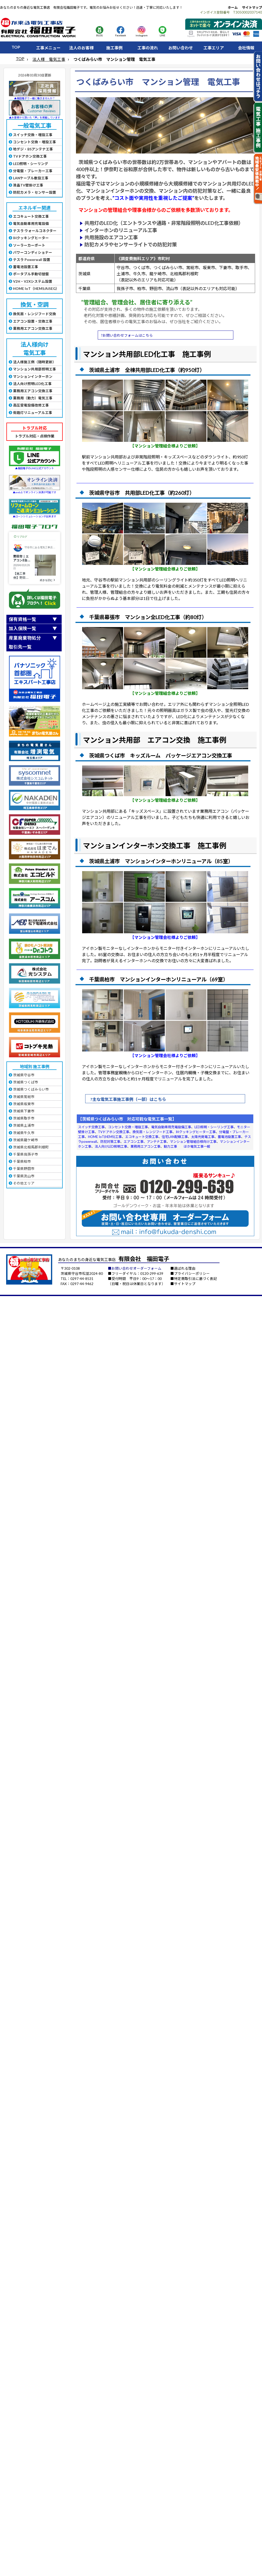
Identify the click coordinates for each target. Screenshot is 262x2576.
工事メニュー (48, 47)
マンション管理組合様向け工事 (193, 1141)
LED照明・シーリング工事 (214, 1127)
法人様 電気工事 (48, 59)
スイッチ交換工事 (91, 1127)
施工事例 (114, 47)
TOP (16, 47)
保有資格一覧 (22, 619)
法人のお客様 (81, 47)
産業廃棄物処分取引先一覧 (25, 642)
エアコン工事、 (135, 1141)
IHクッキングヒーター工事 (196, 1132)
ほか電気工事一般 (197, 1146)
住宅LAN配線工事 (175, 1137)
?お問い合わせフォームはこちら (127, 335)
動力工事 (170, 1146)
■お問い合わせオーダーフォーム (134, 1268)
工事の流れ (147, 47)
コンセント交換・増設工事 (128, 1127)
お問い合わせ (180, 47)
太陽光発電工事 (202, 1137)
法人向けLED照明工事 (111, 1146)
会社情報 (246, 47)
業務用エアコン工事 (145, 1146)
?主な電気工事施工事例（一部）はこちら (128, 1099)
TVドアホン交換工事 (113, 1132)
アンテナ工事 (157, 1141)
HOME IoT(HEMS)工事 (105, 1137)
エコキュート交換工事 (141, 1137)
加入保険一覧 (22, 628)
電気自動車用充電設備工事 (171, 1127)
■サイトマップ (182, 1284)
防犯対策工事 (110, 1141)
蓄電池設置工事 (229, 1137)
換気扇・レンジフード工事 (152, 1132)
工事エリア (213, 47)
